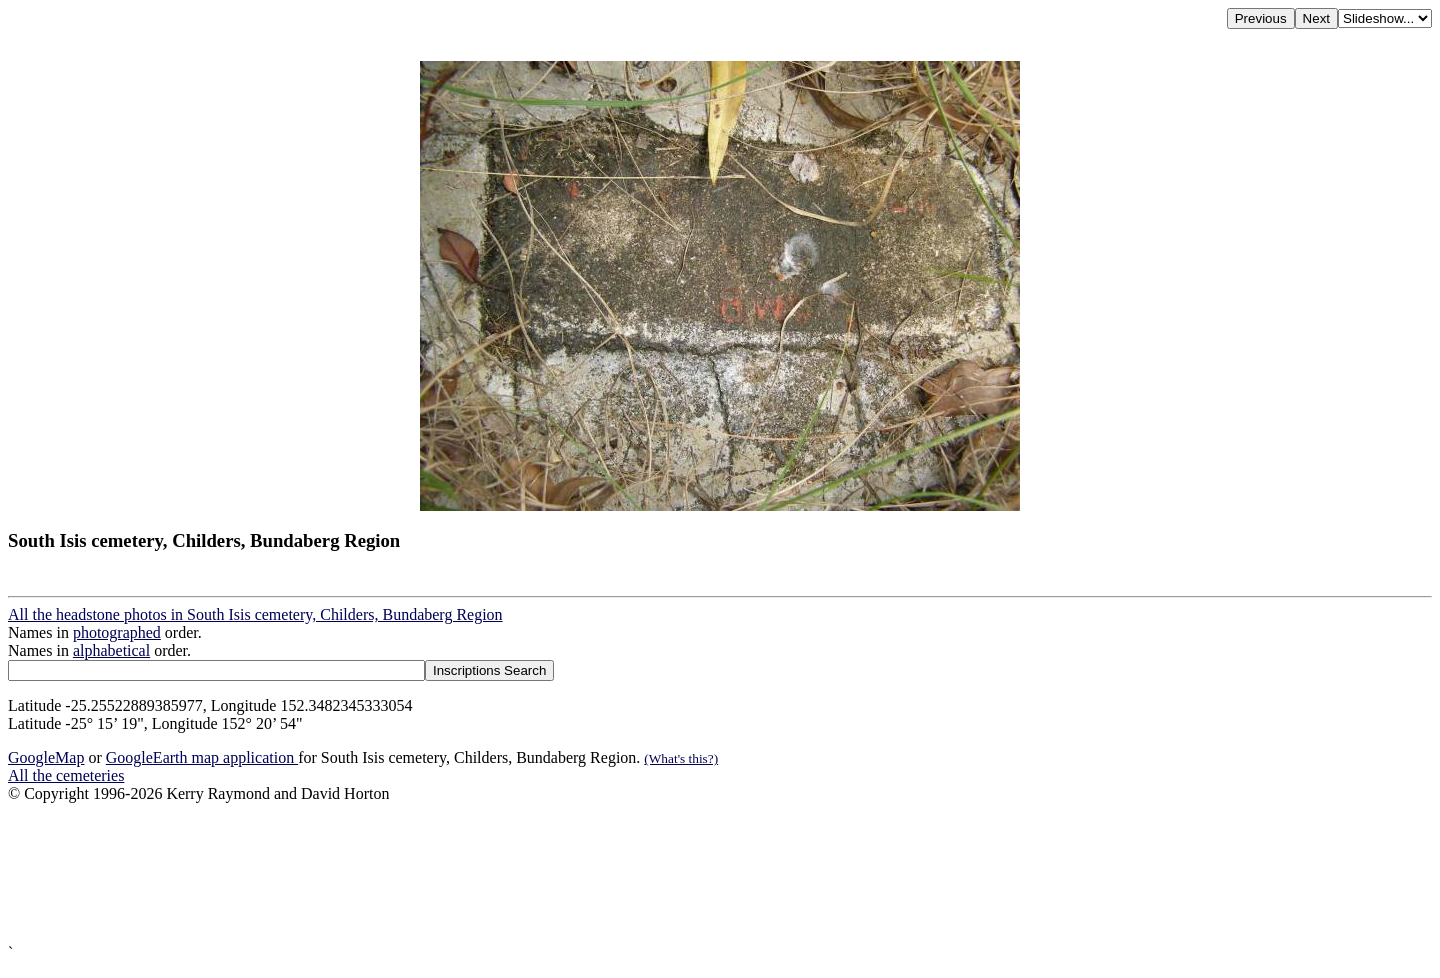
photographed (117, 632)
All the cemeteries (66, 775)
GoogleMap (46, 757)
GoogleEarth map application (202, 757)
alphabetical (111, 650)
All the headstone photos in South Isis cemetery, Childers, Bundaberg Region (255, 614)
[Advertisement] (608, 873)
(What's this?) (681, 758)
